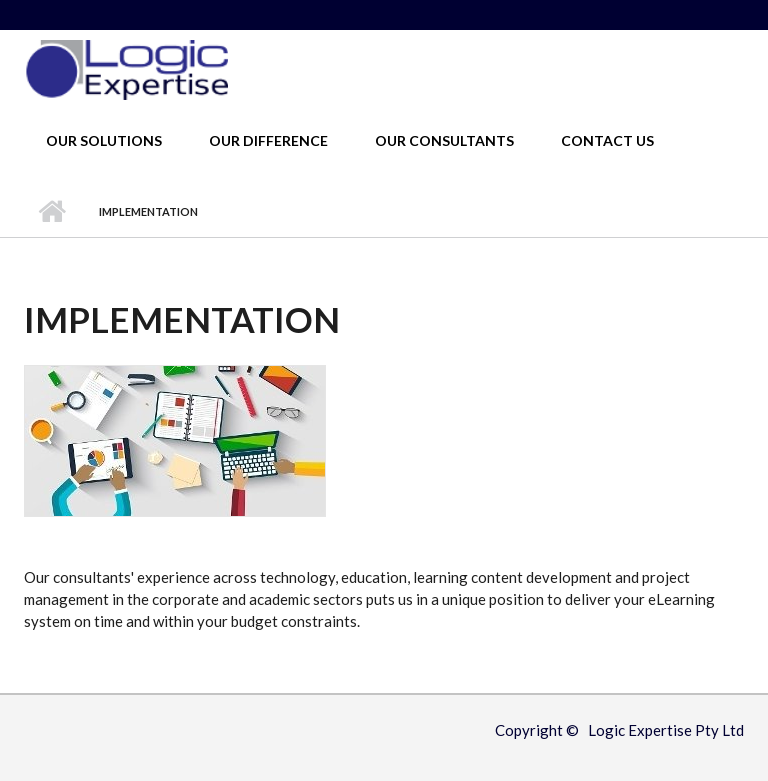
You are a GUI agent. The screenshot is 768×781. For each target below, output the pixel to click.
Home (51, 212)
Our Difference (268, 140)
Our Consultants (444, 140)
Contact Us (607, 140)
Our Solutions (104, 140)
